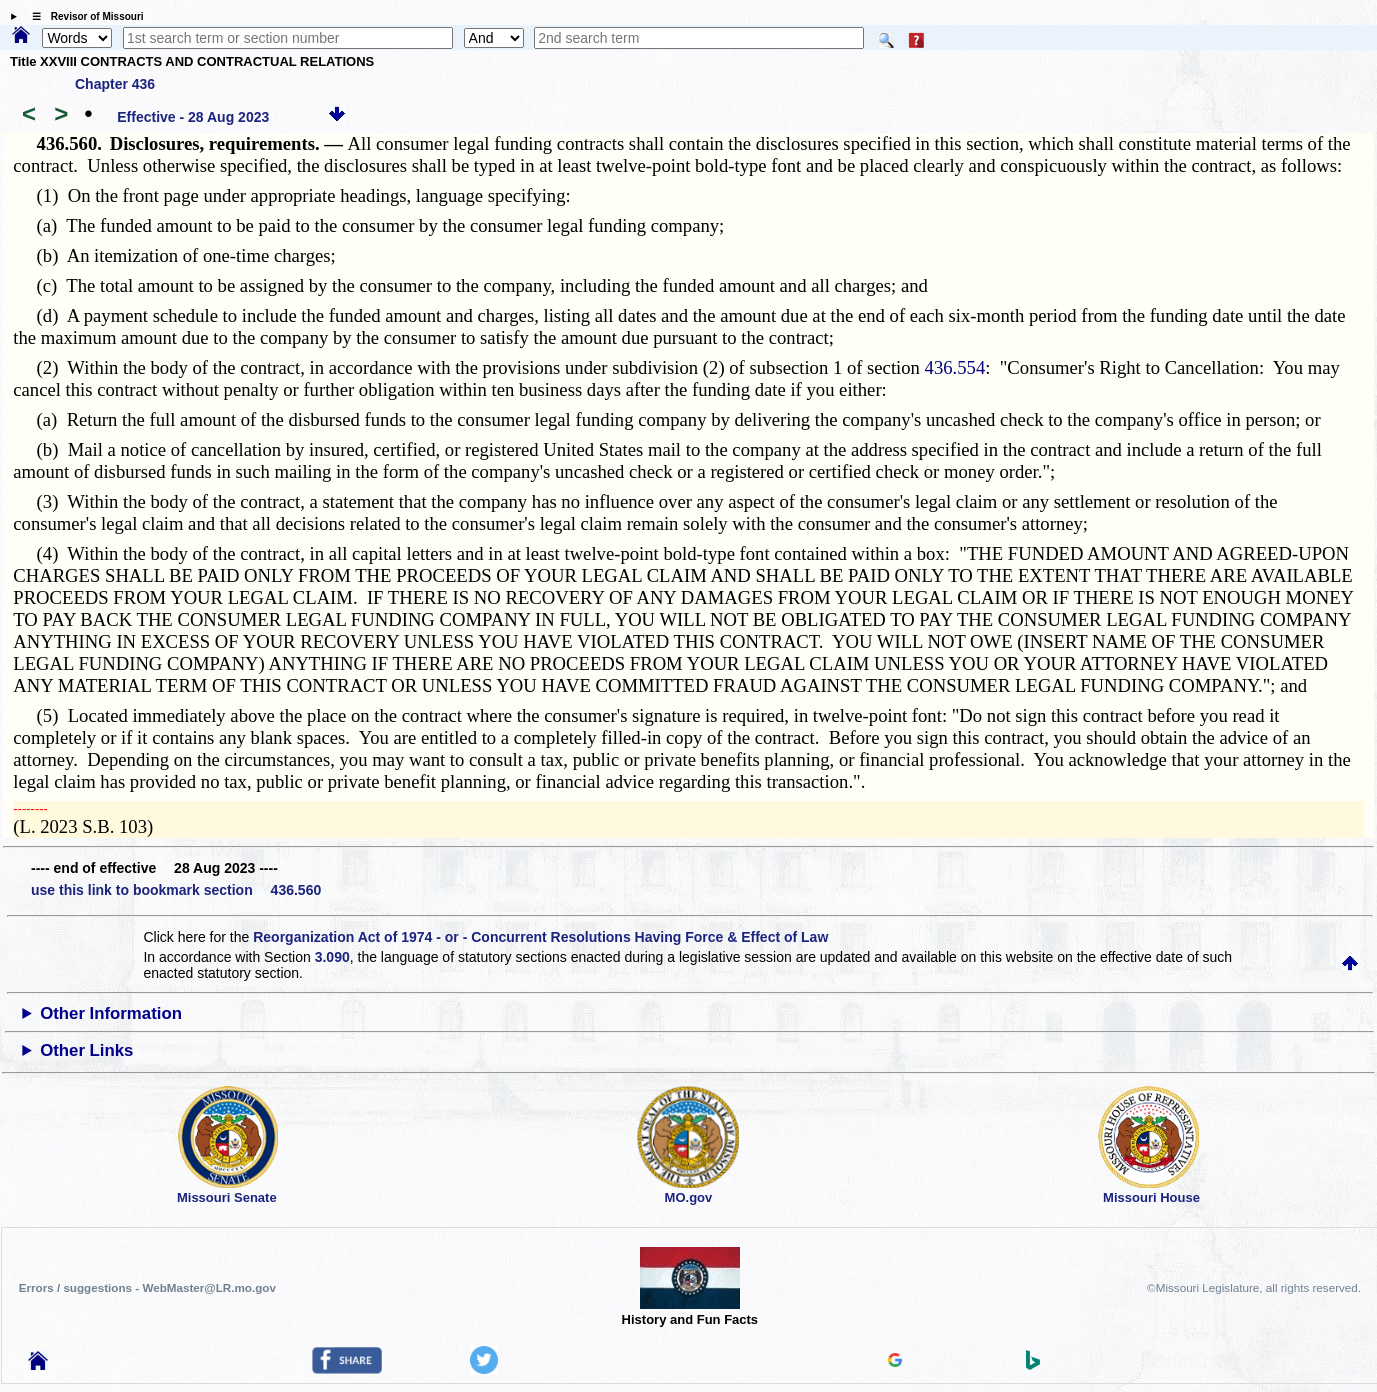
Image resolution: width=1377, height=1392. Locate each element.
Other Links (86, 1050)
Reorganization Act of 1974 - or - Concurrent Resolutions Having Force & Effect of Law (540, 937)
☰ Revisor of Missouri (83, 16)
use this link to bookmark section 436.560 (176, 890)
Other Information (111, 1013)
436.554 (955, 367)
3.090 (332, 957)
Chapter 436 (115, 84)
